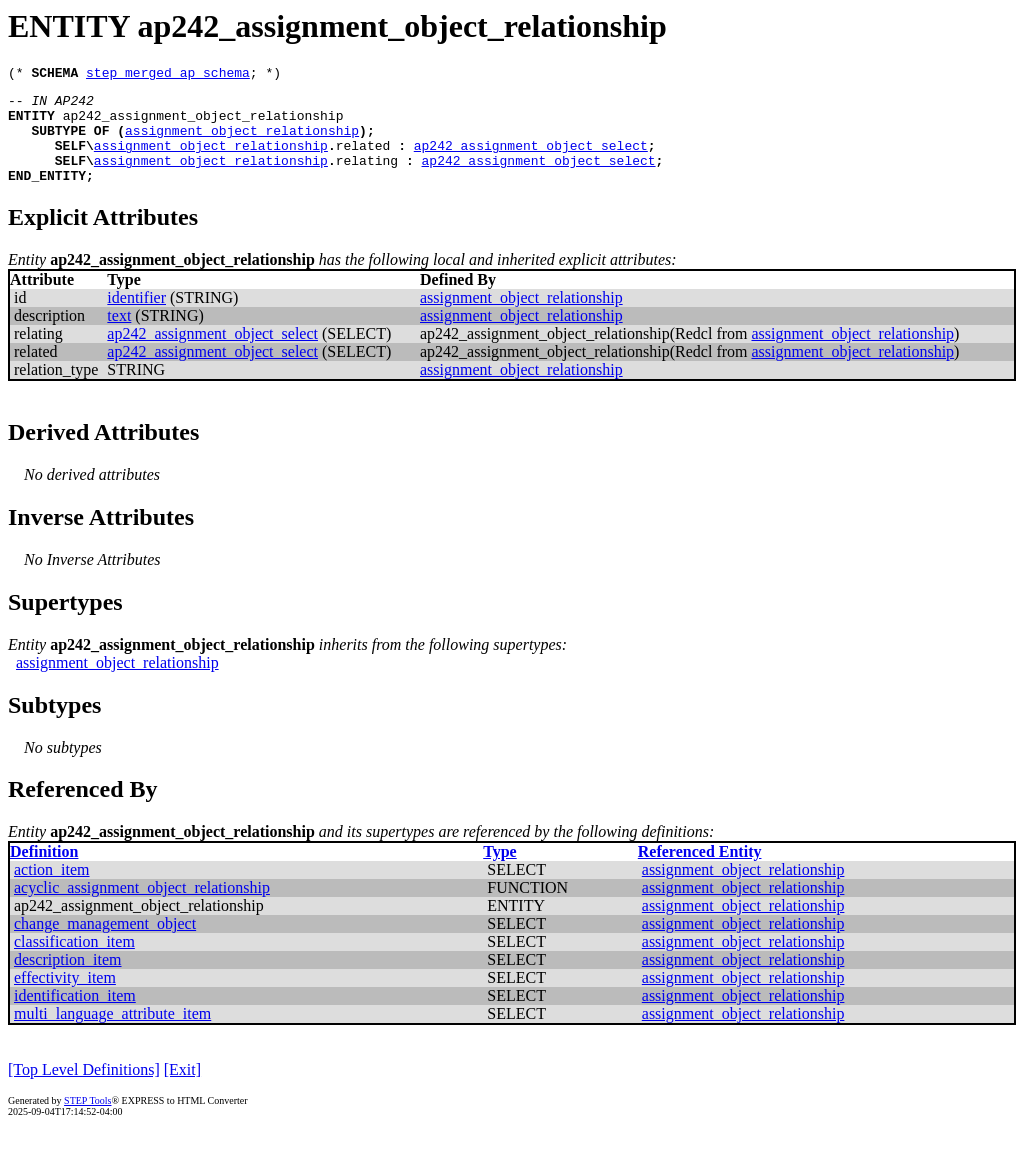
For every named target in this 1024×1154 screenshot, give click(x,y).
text (119, 336)
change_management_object (105, 944)
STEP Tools (87, 1121)
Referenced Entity (700, 872)
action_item (52, 890)
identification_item (75, 1016)
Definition (44, 872)
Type (499, 872)
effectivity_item (65, 998)
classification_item (74, 962)
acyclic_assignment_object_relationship (142, 908)
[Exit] (182, 1090)
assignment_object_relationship (242, 142)
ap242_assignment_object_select (531, 160)
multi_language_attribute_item (112, 1034)
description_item (68, 980)
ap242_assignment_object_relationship (203, 124)
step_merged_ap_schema (168, 75)
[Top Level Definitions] (84, 1090)
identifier (136, 318)
